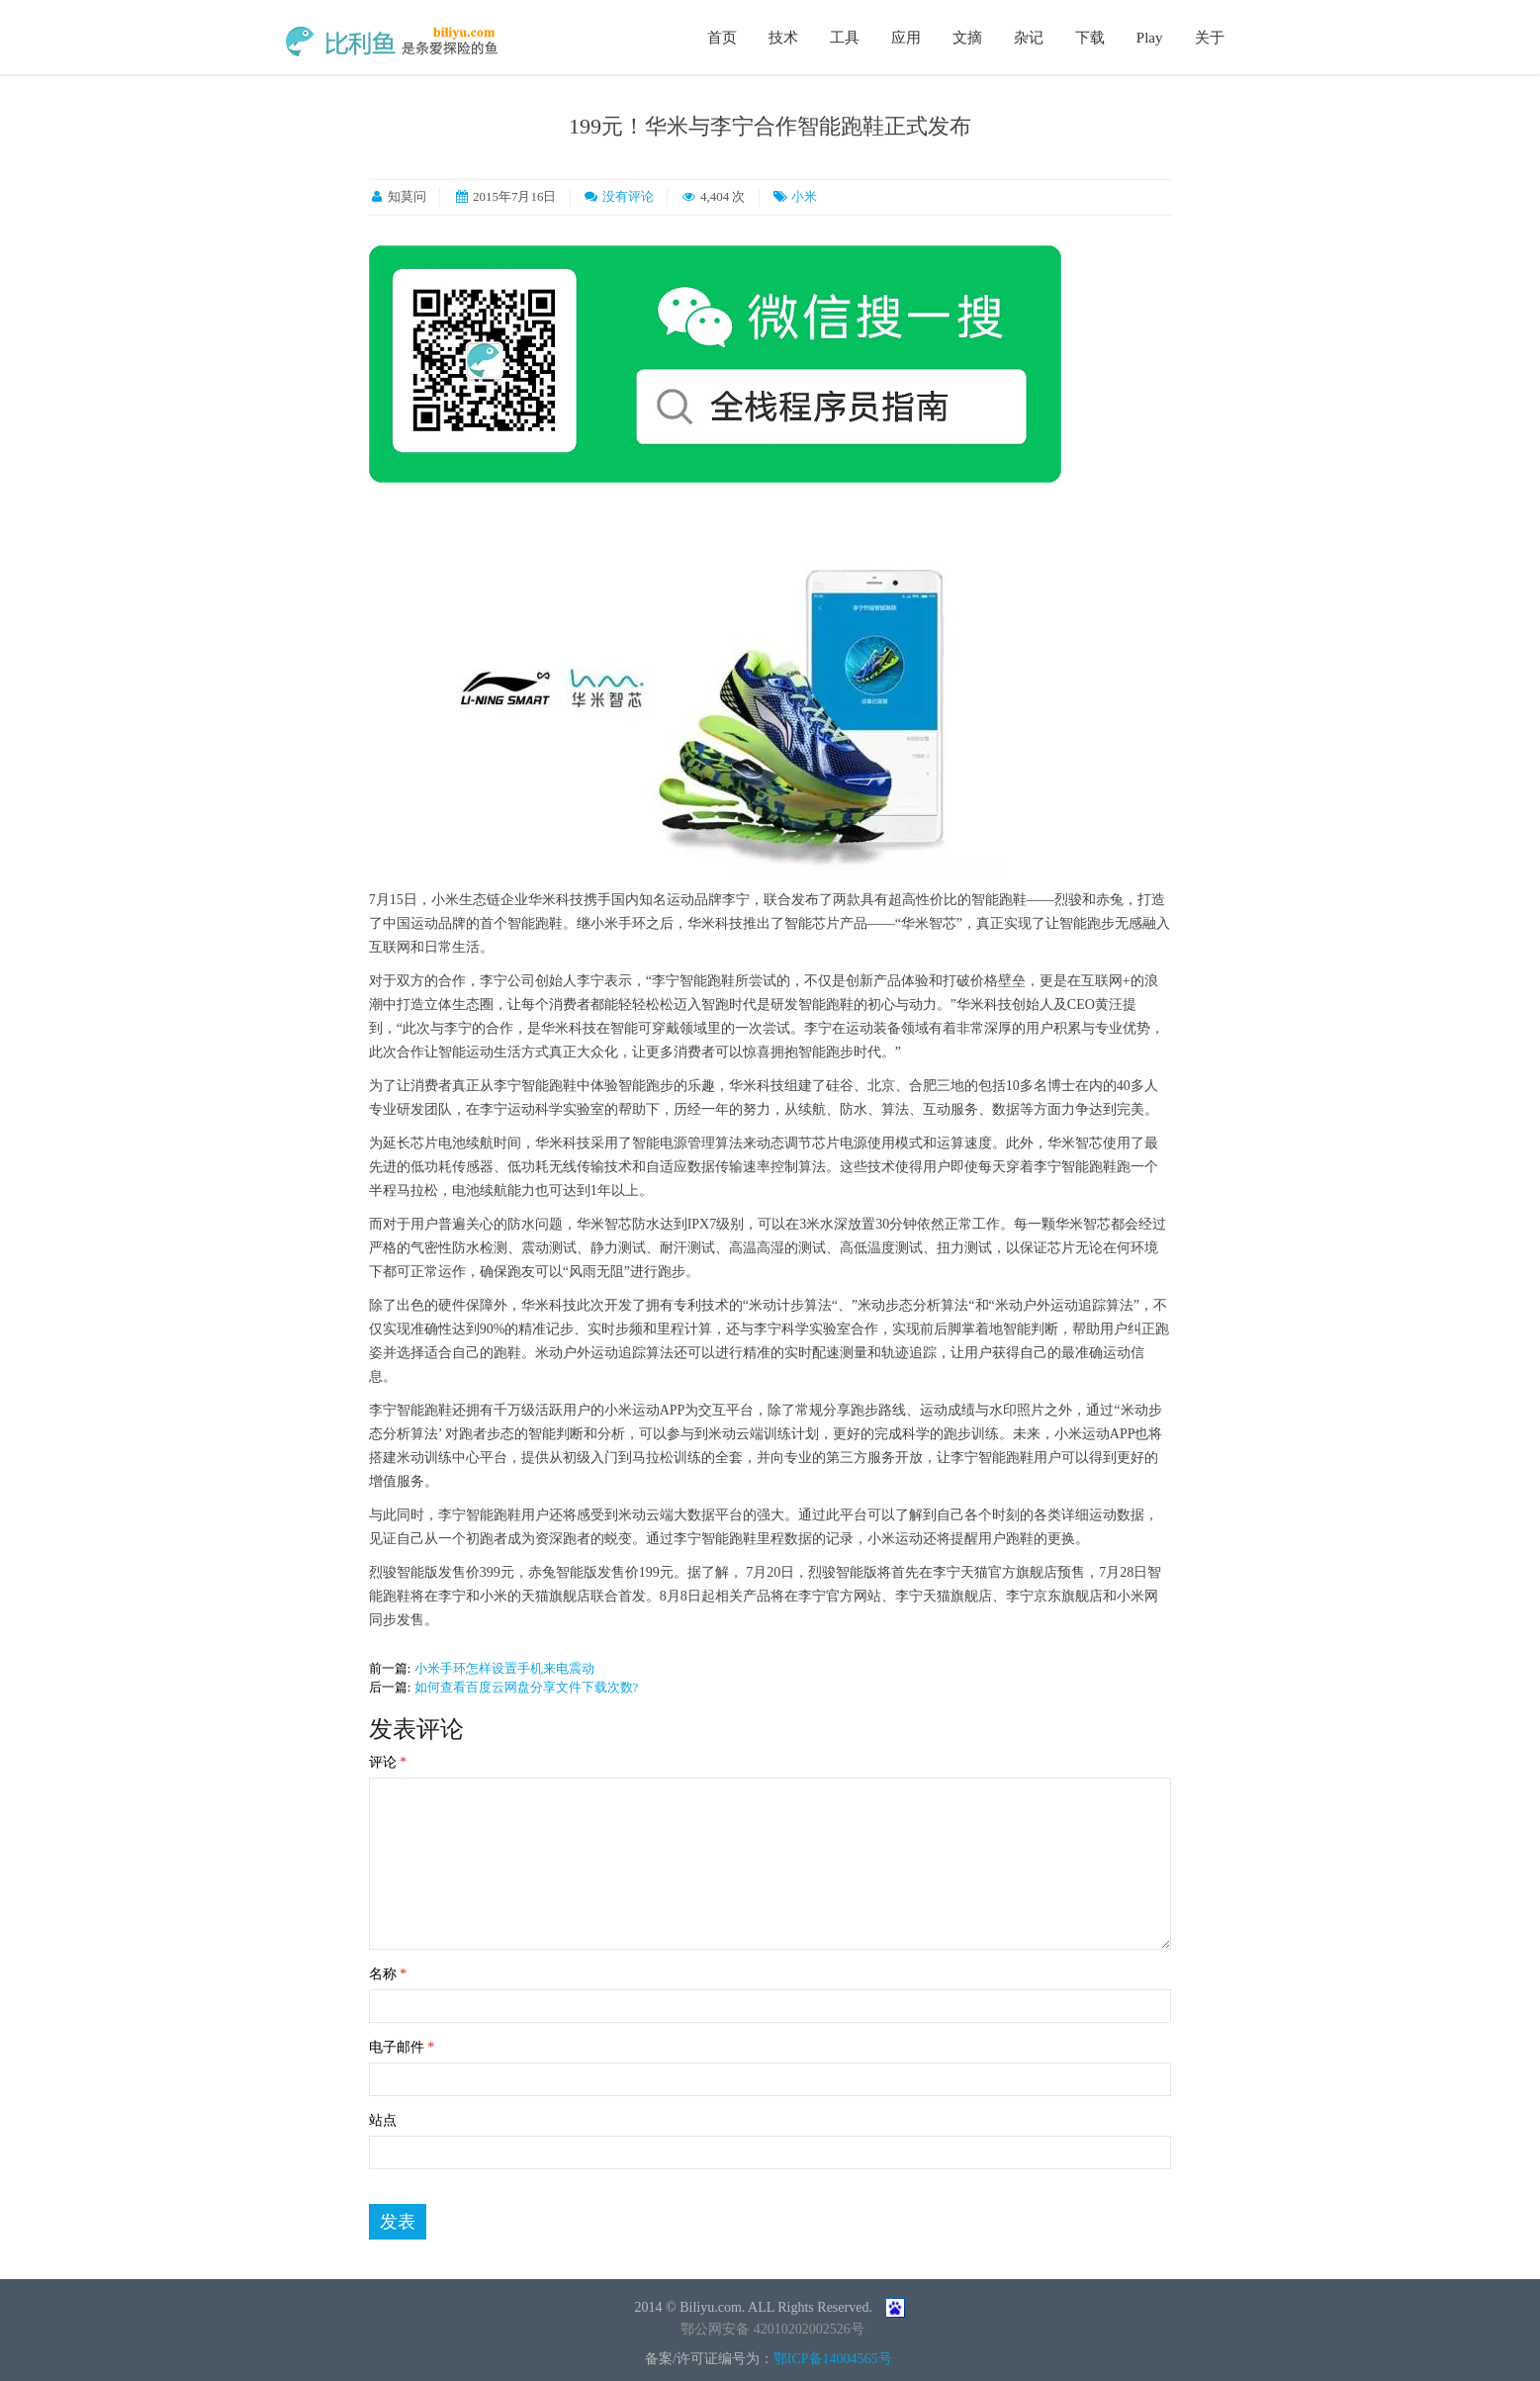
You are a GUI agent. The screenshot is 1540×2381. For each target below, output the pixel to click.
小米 (804, 196)
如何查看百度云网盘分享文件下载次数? (526, 1687)
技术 (783, 38)
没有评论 (628, 196)
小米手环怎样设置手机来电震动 (504, 1668)
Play (1149, 38)
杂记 (1028, 38)
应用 (906, 38)
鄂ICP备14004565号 (832, 2358)
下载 (1090, 38)
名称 (388, 1974)
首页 (722, 38)
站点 (383, 2120)
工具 (845, 38)
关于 (1209, 38)
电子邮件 (402, 2047)
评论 (388, 1762)
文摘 (967, 38)
